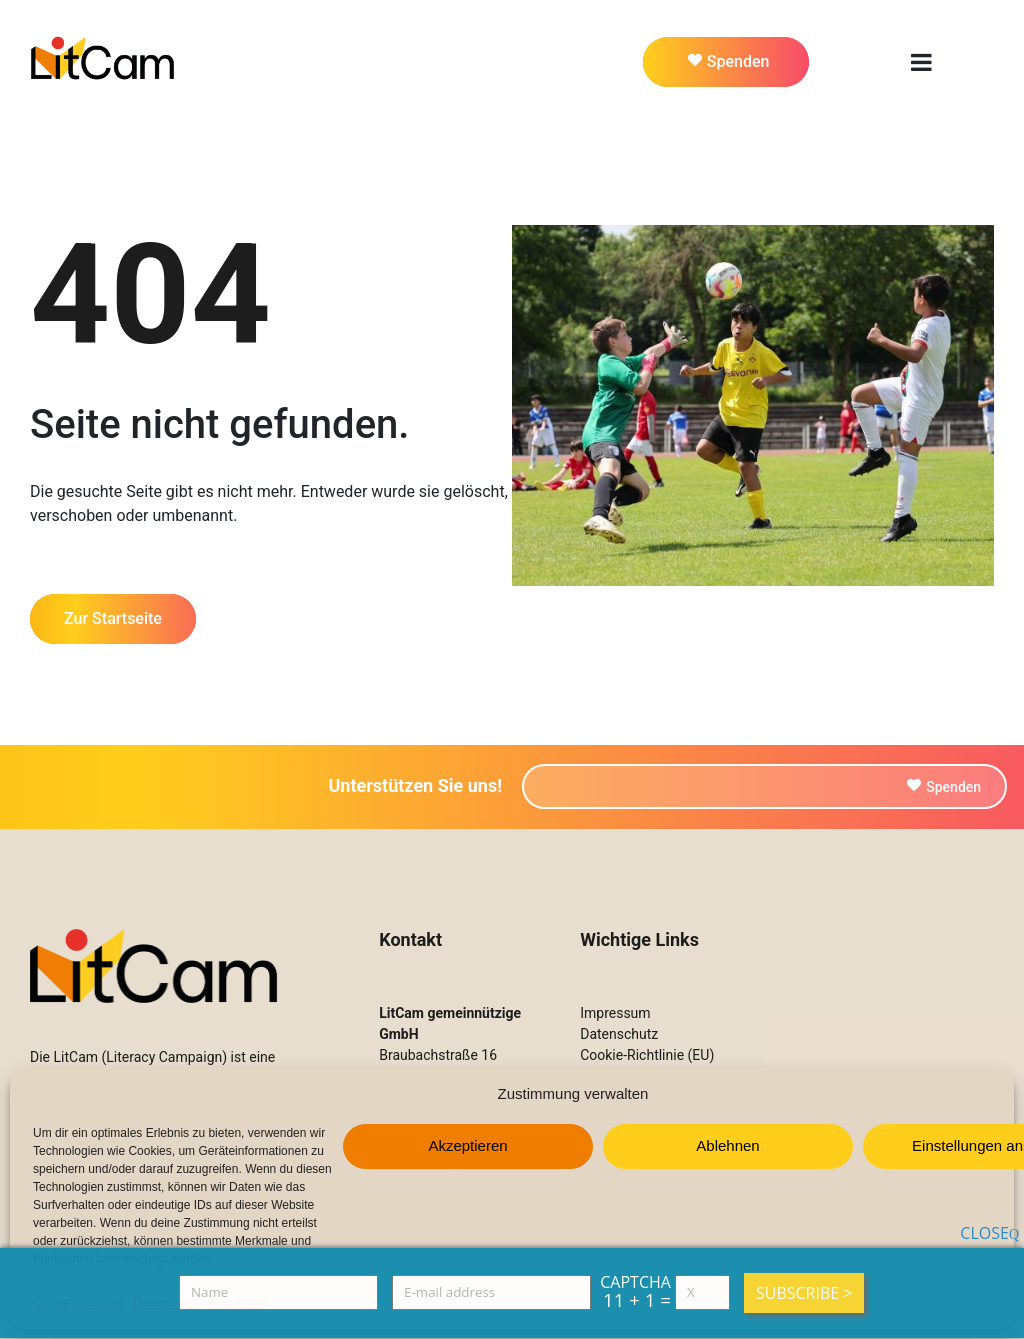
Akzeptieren (467, 1145)
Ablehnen (727, 1145)
